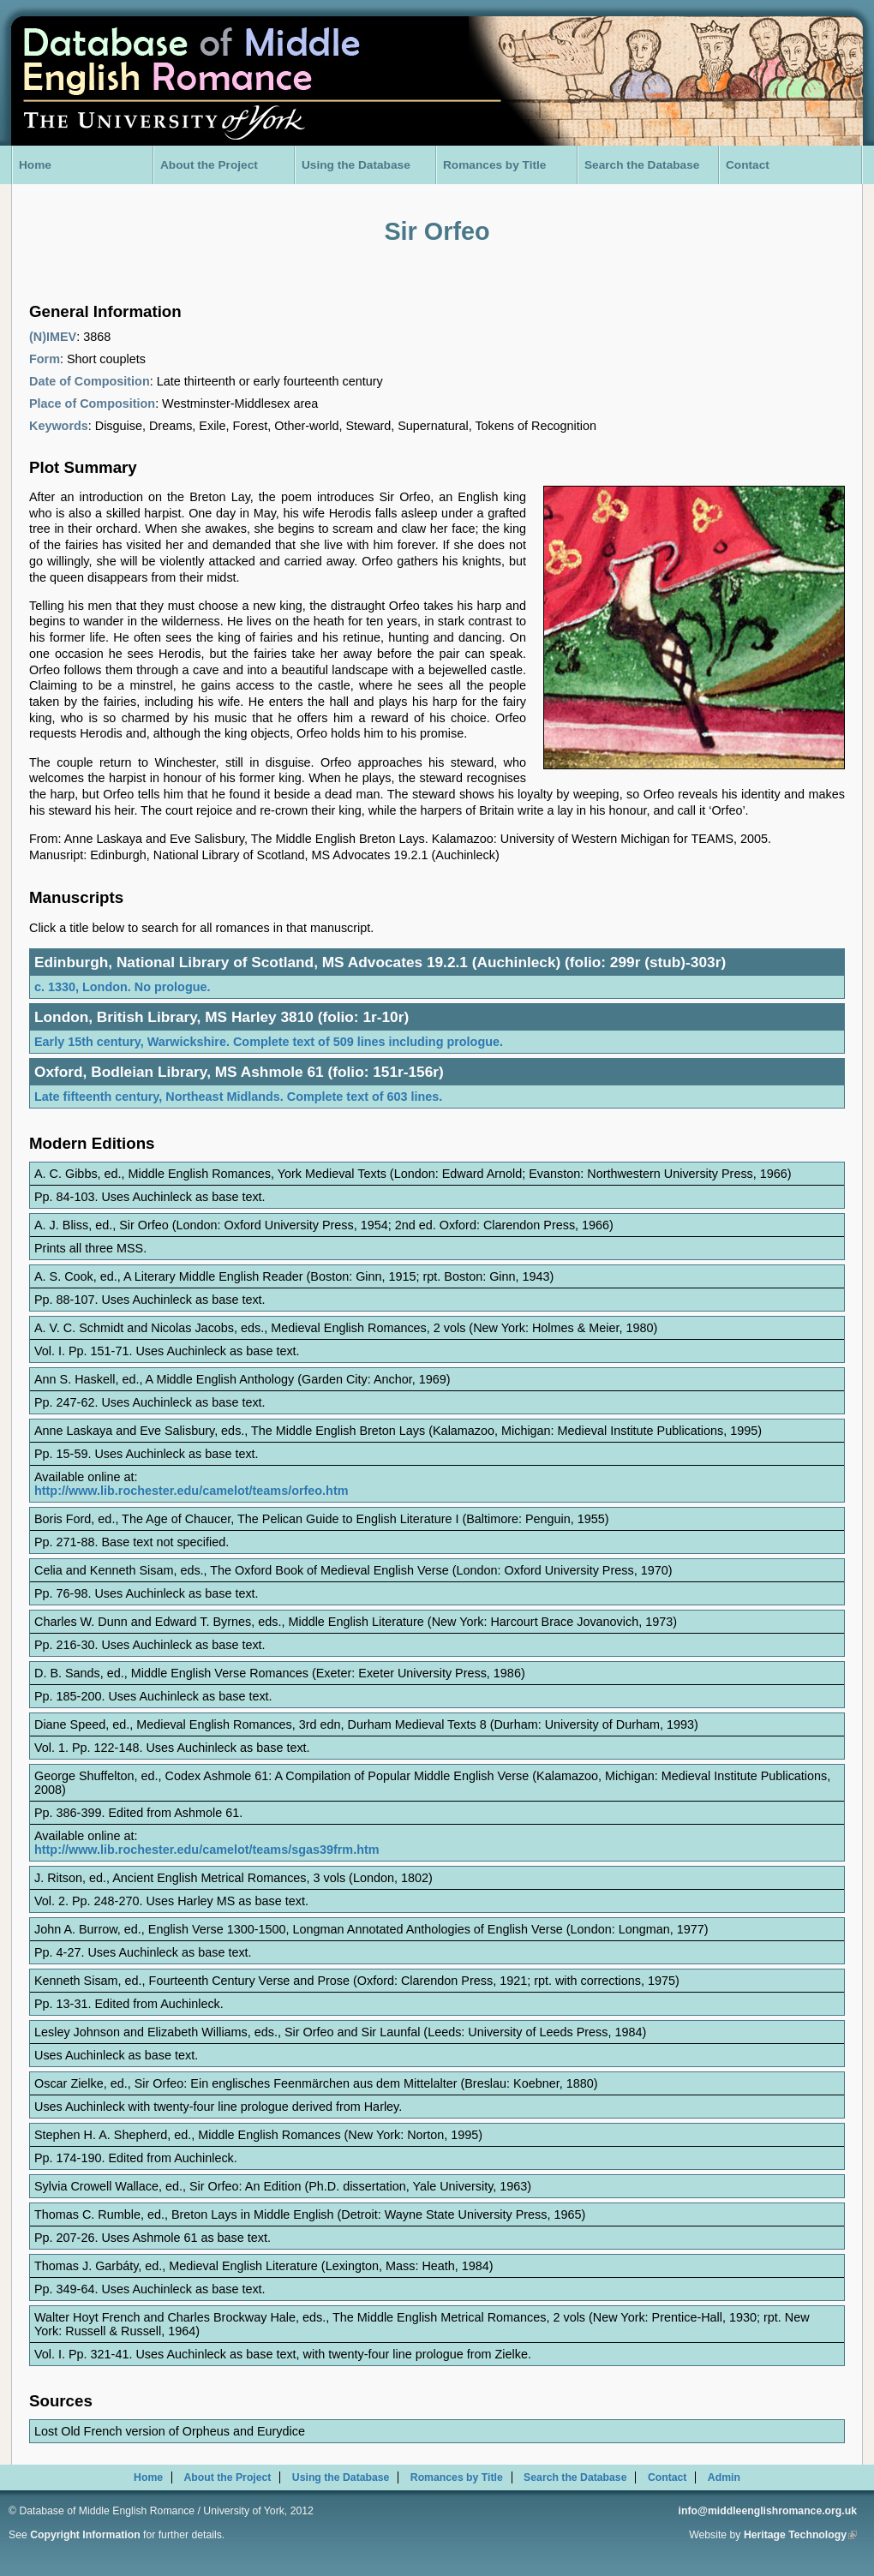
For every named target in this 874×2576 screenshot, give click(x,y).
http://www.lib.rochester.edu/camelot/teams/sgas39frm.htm (207, 1849)
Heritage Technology (800, 2535)
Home (35, 164)
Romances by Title (494, 164)
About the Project (209, 164)
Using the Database (356, 164)
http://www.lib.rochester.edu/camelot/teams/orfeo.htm (191, 1490)
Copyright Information (85, 2535)
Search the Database (641, 164)
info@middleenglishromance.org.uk (768, 2511)
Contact (747, 164)
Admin (724, 2477)
